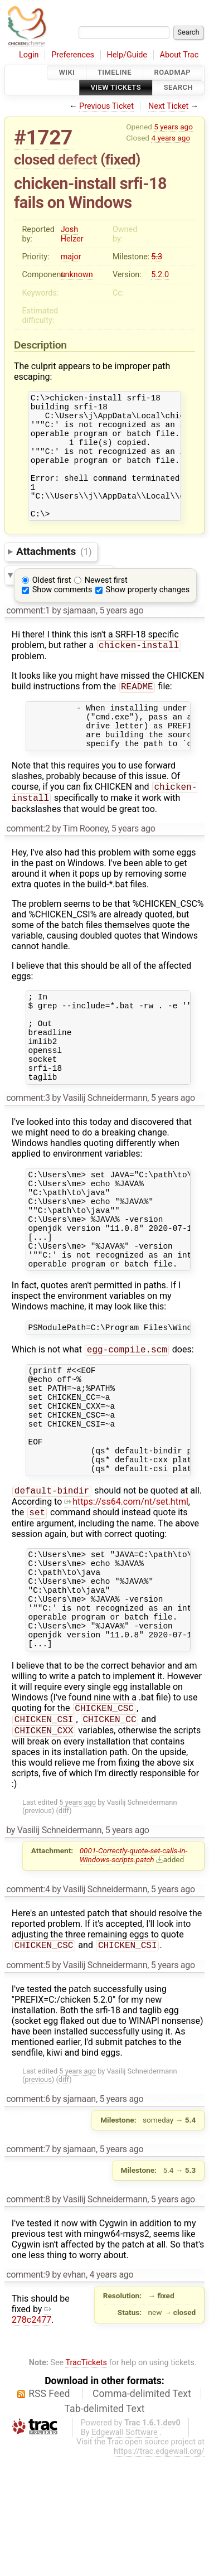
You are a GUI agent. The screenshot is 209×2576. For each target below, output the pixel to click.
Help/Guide (127, 55)
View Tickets (116, 88)
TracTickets (86, 2482)
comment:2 (28, 864)
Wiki (67, 72)
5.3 (156, 257)
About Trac (179, 55)
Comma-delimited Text (142, 2513)
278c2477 (32, 2433)
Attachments (53, 574)
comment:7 (28, 2268)
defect (77, 159)
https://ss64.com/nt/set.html (126, 1597)
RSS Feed (49, 2513)
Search (178, 88)
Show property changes (147, 613)
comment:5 (28, 2084)
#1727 (43, 137)
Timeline (115, 72)
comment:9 (28, 2394)
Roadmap (172, 72)
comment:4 (28, 2007)
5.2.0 (160, 274)
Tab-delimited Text (105, 2528)
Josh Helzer (72, 234)
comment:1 (28, 634)
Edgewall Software (124, 2551)
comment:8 (28, 2318)
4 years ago (170, 137)
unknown (77, 274)
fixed (120, 159)
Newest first (106, 603)
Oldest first (51, 603)
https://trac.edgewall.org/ (159, 2570)
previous (38, 1929)
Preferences (72, 55)
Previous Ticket (106, 106)
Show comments (62, 613)
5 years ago (173, 126)
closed (34, 159)
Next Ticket (168, 106)
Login (29, 55)
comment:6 (28, 2218)
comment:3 (28, 1151)
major (71, 257)
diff (64, 1929)
